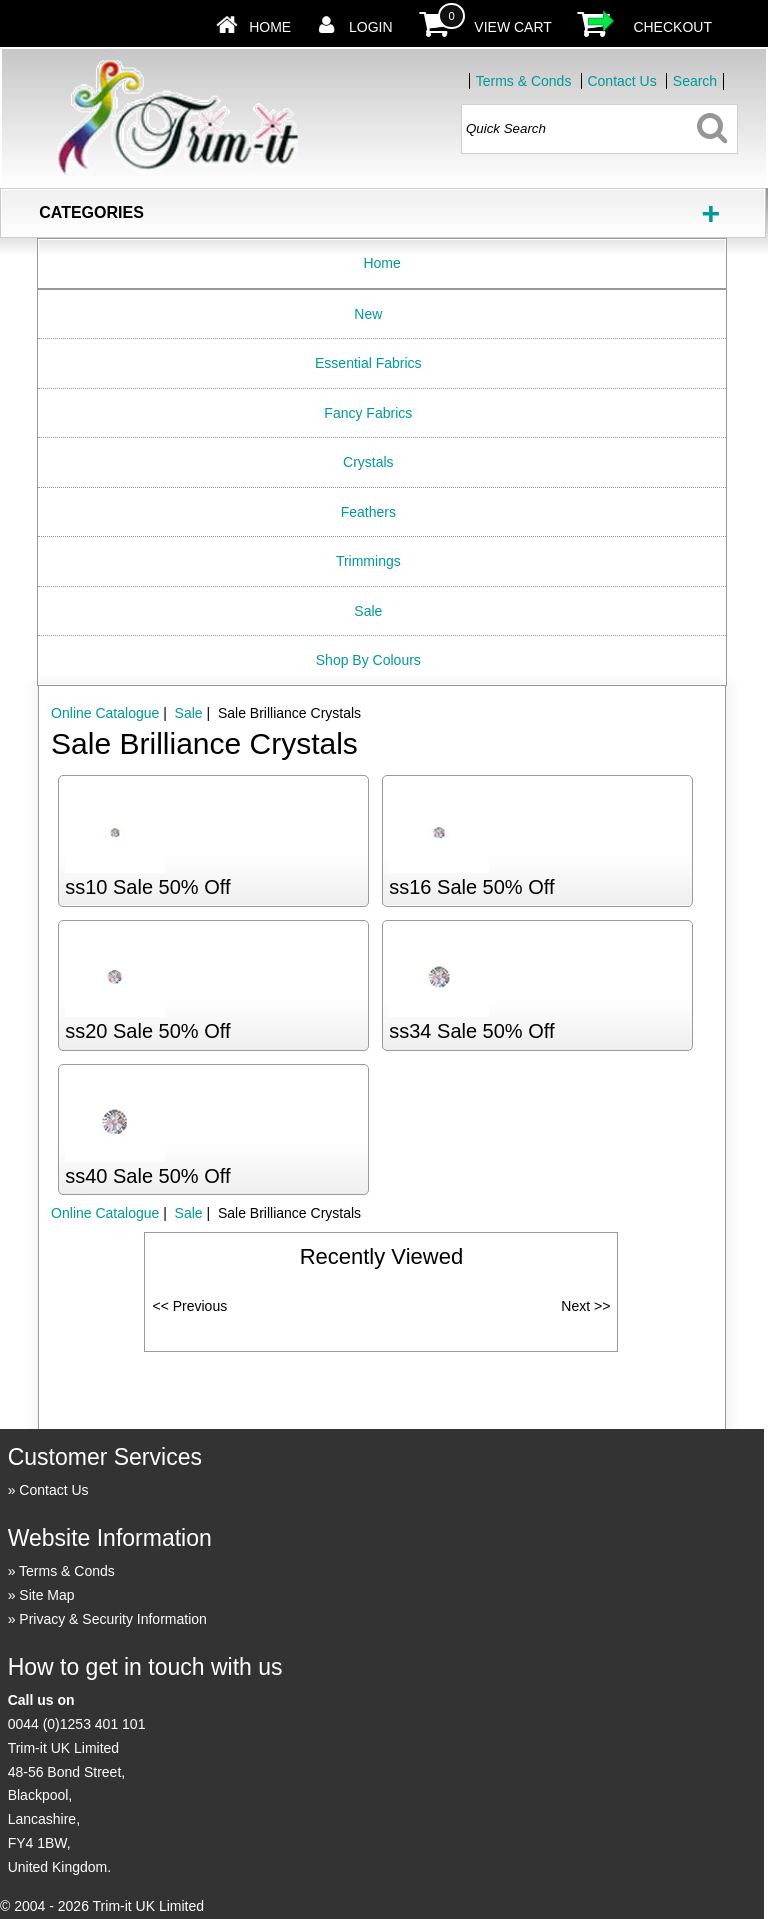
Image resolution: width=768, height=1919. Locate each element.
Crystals (368, 462)
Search (695, 81)
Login (371, 27)
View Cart (512, 27)
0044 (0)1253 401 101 (77, 1724)
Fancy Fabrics (368, 413)
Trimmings (368, 561)
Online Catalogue (105, 713)
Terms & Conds (524, 81)
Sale (368, 611)
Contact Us (621, 81)
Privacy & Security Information (113, 1619)
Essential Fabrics (368, 363)
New (368, 314)
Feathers (368, 512)
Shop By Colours (368, 660)
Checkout (672, 27)
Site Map (46, 1595)
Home (270, 27)
